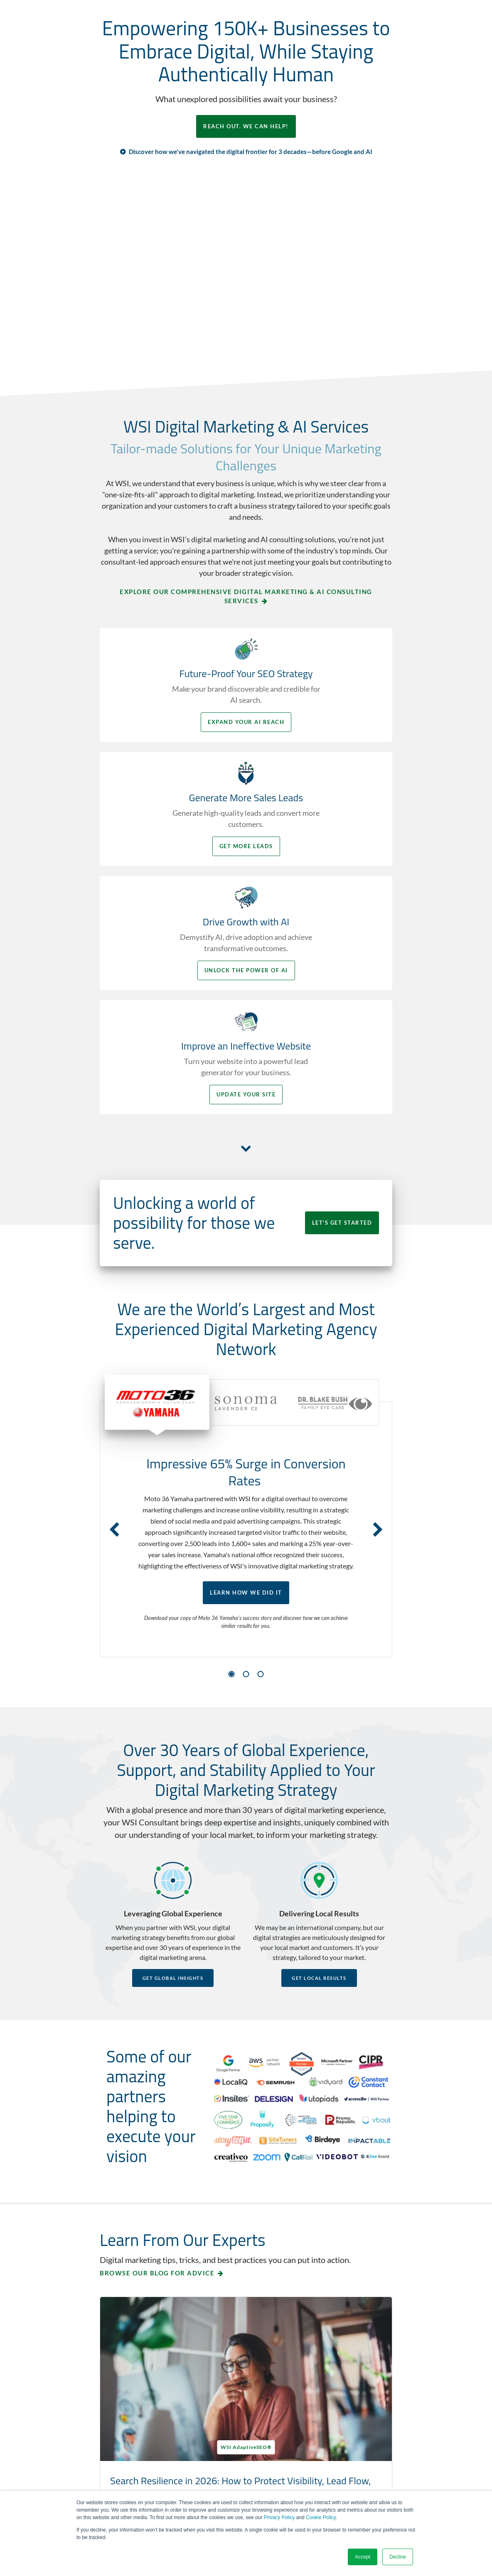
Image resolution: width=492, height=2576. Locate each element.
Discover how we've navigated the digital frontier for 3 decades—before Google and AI (250, 159)
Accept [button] (362, 2557)
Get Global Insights (173, 1771)
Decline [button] (397, 2557)
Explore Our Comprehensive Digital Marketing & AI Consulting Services (246, 604)
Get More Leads (322, 742)
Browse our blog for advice (157, 2066)
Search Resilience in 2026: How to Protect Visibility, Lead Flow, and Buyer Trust (166, 2202)
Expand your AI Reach (170, 742)
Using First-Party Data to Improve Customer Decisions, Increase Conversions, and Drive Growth (313, 2215)
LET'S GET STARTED (332, 1008)
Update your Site (321, 879)
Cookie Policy (321, 2517)
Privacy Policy (279, 2517)
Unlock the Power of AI (170, 879)
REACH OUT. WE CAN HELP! (246, 130)
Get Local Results (319, 1771)
